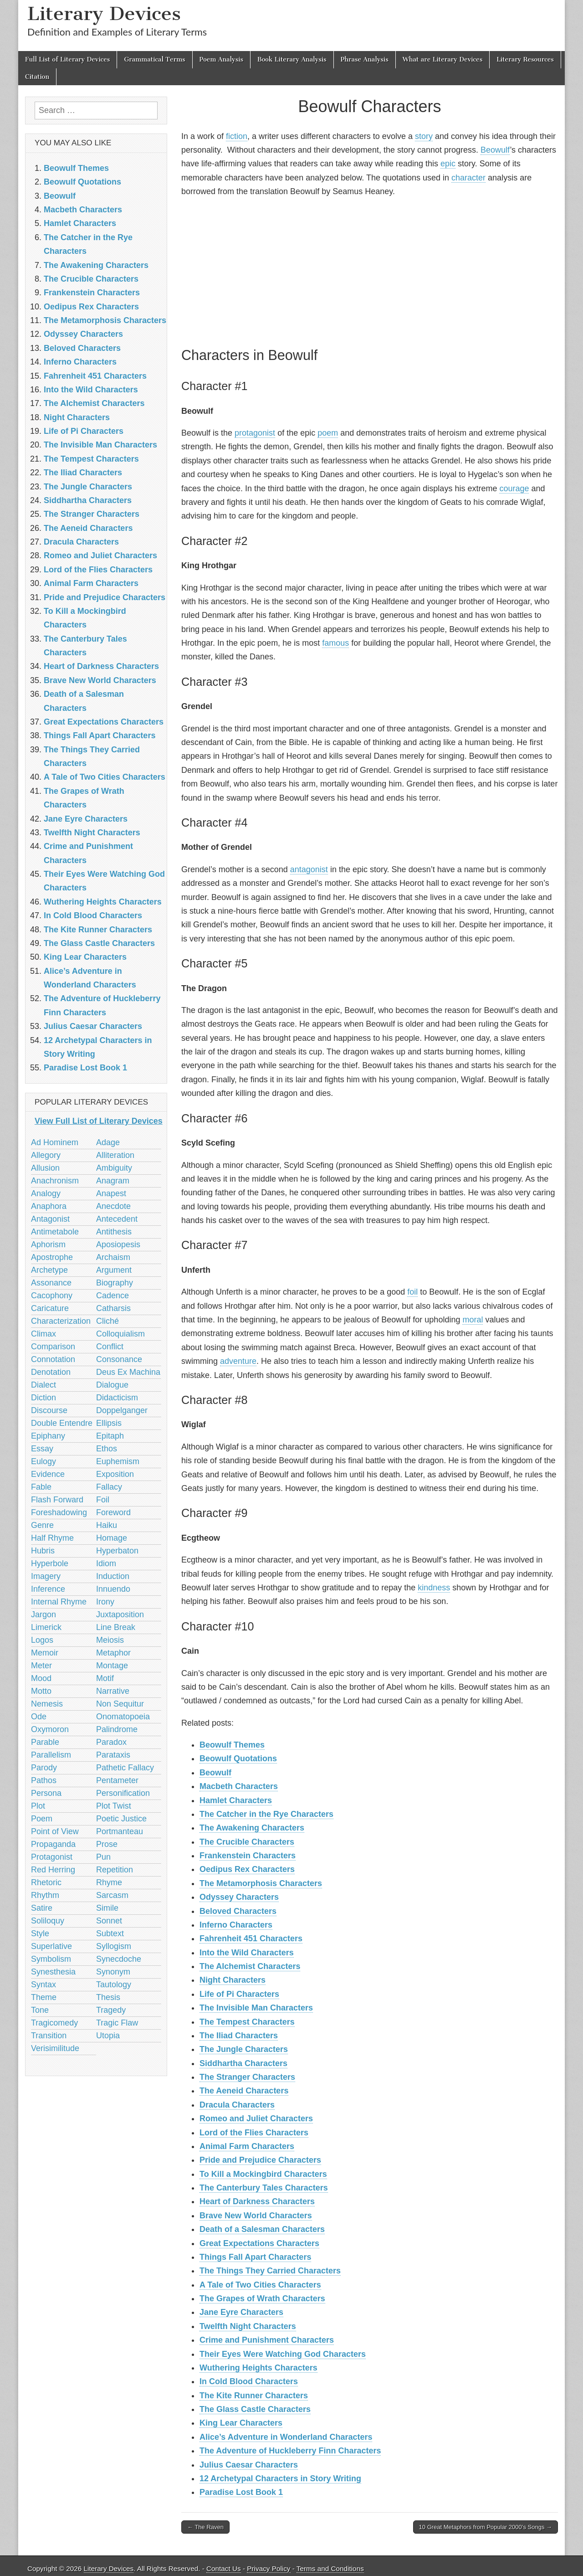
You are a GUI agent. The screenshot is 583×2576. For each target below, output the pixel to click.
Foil (102, 1499)
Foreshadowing (59, 1512)
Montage (112, 1665)
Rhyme (109, 1882)
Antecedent (117, 1219)
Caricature (50, 1308)
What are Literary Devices (443, 59)
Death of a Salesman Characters (262, 2229)
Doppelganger (122, 1410)
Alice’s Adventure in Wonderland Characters (285, 2437)
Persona (46, 1793)
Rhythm (45, 1895)
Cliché (107, 1321)
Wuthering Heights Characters (258, 2367)
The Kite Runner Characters (253, 2395)
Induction (112, 1576)
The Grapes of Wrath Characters (262, 2298)
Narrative (112, 1691)
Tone (40, 2010)
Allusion (45, 1167)
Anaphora (48, 1206)
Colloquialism (120, 1333)
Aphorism (48, 1244)
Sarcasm (112, 1895)
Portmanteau (119, 1831)
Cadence (112, 1295)
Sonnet (109, 1920)
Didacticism (117, 1397)
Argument (114, 1270)
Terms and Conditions (330, 2568)
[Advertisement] (369, 270)
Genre (42, 1525)
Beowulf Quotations (238, 1758)
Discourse (49, 1410)
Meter (41, 1665)
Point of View (55, 1831)
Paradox (111, 1742)
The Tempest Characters (247, 2021)
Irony (105, 1601)
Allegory (46, 1155)
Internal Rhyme (59, 1601)
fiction (236, 136)
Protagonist (51, 1856)
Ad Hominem (54, 1142)
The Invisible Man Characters (256, 2007)
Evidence (48, 1474)
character (468, 177)
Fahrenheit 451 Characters (250, 1938)
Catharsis (113, 1308)
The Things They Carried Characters (270, 2270)
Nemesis (47, 1703)
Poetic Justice (121, 1818)
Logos (42, 1640)
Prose (107, 1844)
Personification (123, 1793)
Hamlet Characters (235, 1800)
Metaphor (113, 1652)
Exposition (115, 1474)
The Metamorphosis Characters (260, 1883)
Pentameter (117, 1780)
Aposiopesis (118, 1244)
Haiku (106, 1525)
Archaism (113, 1257)
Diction (43, 1397)
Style (40, 1933)
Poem (41, 1818)
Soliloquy (47, 1920)
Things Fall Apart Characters (255, 2257)
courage (514, 488)
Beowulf (495, 149)
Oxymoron (50, 1729)
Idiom (106, 1563)
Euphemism (117, 1461)
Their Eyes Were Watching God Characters (282, 2354)
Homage (111, 1538)
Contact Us (223, 2568)
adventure (238, 1361)
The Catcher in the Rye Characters (266, 1814)
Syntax (43, 1984)
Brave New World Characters (255, 2215)
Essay (42, 1448)
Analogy (46, 1193)
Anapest (111, 1193)
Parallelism (51, 1754)
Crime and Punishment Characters (266, 2340)
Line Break (115, 1627)
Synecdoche (118, 1959)
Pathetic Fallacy (125, 1767)
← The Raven (205, 2527)
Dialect (43, 1384)
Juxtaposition (120, 1614)
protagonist (255, 432)
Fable (41, 1486)
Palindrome (117, 1729)
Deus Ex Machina (128, 1372)
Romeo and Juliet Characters (256, 2118)
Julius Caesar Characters (248, 2464)
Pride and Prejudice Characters (260, 2160)
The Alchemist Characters (249, 1966)
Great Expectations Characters (259, 2243)
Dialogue (112, 1384)
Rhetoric (46, 1882)
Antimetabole (55, 1231)
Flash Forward (57, 1499)
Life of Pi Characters (239, 1994)
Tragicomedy (54, 2022)
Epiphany (48, 1435)
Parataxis (113, 1754)
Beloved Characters (237, 1911)
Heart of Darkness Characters (257, 2201)
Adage (108, 1142)
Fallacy (109, 1486)
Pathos (43, 1780)
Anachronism (55, 1180)
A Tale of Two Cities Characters (260, 2284)
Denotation (51, 1372)
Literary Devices (104, 13)
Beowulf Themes (232, 1744)
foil (412, 1291)
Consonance (119, 1359)
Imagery (46, 1576)
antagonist (309, 869)
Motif (105, 1678)
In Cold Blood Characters (248, 2381)
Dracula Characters (237, 2104)
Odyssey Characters (239, 1897)
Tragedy (111, 2010)
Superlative (51, 1946)
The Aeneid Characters (243, 2090)
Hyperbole (49, 1563)
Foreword (113, 1512)
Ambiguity (114, 1167)
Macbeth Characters (238, 1786)
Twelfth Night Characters (247, 2326)
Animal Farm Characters (246, 2146)
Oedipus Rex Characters (247, 1869)
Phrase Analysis (365, 59)
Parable (45, 1742)
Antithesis (114, 1231)
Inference (48, 1589)
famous (335, 643)
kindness (434, 1587)
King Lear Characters (240, 2422)
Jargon (43, 1614)
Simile (107, 1908)
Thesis (108, 1997)
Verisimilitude (55, 2048)
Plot (38, 1805)
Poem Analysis (221, 59)
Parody (44, 1767)
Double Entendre (61, 1423)
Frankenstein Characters (247, 1855)
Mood (41, 1678)
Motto (41, 1691)
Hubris (43, 1550)
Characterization (61, 1321)
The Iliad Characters (238, 2035)
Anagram (112, 1180)
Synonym (113, 1971)
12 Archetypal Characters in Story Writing (280, 2478)
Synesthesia (53, 1971)
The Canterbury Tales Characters (263, 2187)
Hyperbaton (117, 1550)
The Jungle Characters (243, 2049)
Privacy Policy (268, 2568)
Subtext (110, 1933)
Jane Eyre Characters (241, 2312)
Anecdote (113, 1206)
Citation (37, 77)
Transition (48, 2035)
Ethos (106, 1448)
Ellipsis (109, 1423)
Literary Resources (525, 59)
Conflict (109, 1346)
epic (447, 163)
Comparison (53, 1346)
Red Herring (53, 1869)
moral (472, 1319)
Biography (114, 1282)
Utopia (108, 2035)
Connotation (53, 1359)
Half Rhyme (52, 1538)
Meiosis (110, 1640)
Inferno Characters (235, 1924)
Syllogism (113, 1946)
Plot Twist (113, 1805)
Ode (38, 1716)
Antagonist (50, 1219)
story (424, 136)
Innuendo (113, 1589)
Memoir (44, 1652)
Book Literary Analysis (292, 59)
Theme (43, 1997)
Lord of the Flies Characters (253, 2132)
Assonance (51, 1282)
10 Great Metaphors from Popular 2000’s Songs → (485, 2527)
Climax (43, 1333)
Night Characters (232, 1980)
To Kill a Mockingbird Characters (263, 2174)
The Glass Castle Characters (255, 2409)
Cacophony (51, 1295)
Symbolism (51, 1959)
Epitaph (110, 1435)
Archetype (49, 1270)
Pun (103, 1856)
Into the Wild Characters (246, 1952)
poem (327, 432)
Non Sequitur (120, 1703)
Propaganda (53, 1844)
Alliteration (115, 1155)
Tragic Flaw (117, 2022)
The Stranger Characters (247, 2077)
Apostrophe (52, 1257)
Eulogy (43, 1461)
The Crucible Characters (246, 1841)
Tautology (113, 1984)
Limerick (46, 1627)
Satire (41, 1908)
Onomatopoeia (123, 1716)
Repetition (114, 1869)
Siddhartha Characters (243, 2063)
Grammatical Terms (154, 59)
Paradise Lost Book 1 (241, 2492)
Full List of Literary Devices (67, 59)
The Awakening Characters (251, 1827)
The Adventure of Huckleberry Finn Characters (290, 2450)
